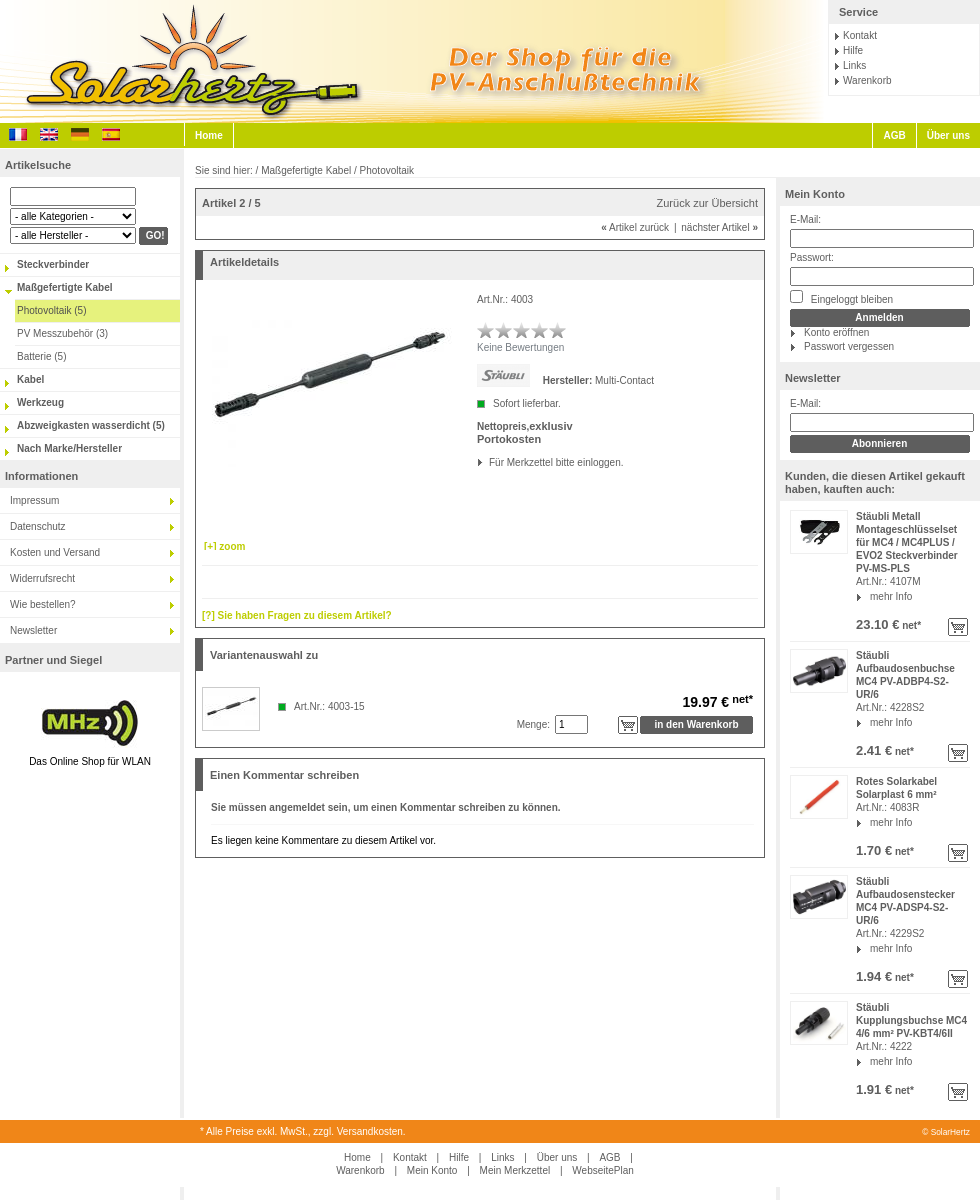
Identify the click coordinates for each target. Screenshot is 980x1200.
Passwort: (812, 257)
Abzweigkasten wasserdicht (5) (91, 425)
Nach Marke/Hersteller (69, 448)
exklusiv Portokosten (525, 432)
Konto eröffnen (836, 332)
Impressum (34, 500)
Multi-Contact (624, 380)
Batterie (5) (41, 356)
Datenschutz (38, 526)
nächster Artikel (719, 227)
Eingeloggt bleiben (841, 297)
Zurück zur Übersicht (707, 203)
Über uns (948, 135)
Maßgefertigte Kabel (65, 287)
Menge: (533, 724)
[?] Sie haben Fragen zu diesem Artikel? (297, 615)
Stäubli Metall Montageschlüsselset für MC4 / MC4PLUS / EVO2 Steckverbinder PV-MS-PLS (907, 542)
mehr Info (891, 596)
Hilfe (853, 50)
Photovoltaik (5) (51, 310)
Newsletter (33, 630)
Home (209, 135)
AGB (894, 135)
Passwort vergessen (849, 346)
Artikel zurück (635, 227)
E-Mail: (805, 219)
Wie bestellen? (43, 604)
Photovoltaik (387, 170)
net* (910, 625)
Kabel (30, 379)
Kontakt (860, 35)
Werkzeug (40, 402)
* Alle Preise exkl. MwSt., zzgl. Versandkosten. (303, 1131)
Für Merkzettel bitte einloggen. (490, 462)
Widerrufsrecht (42, 578)
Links (854, 65)
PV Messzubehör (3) (62, 333)
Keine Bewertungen (520, 347)
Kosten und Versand (55, 552)
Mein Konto (815, 194)
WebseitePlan (603, 1170)
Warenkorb (867, 80)
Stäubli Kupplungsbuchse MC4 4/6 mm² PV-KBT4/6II (911, 1020)
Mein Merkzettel (515, 1170)
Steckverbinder (53, 264)
